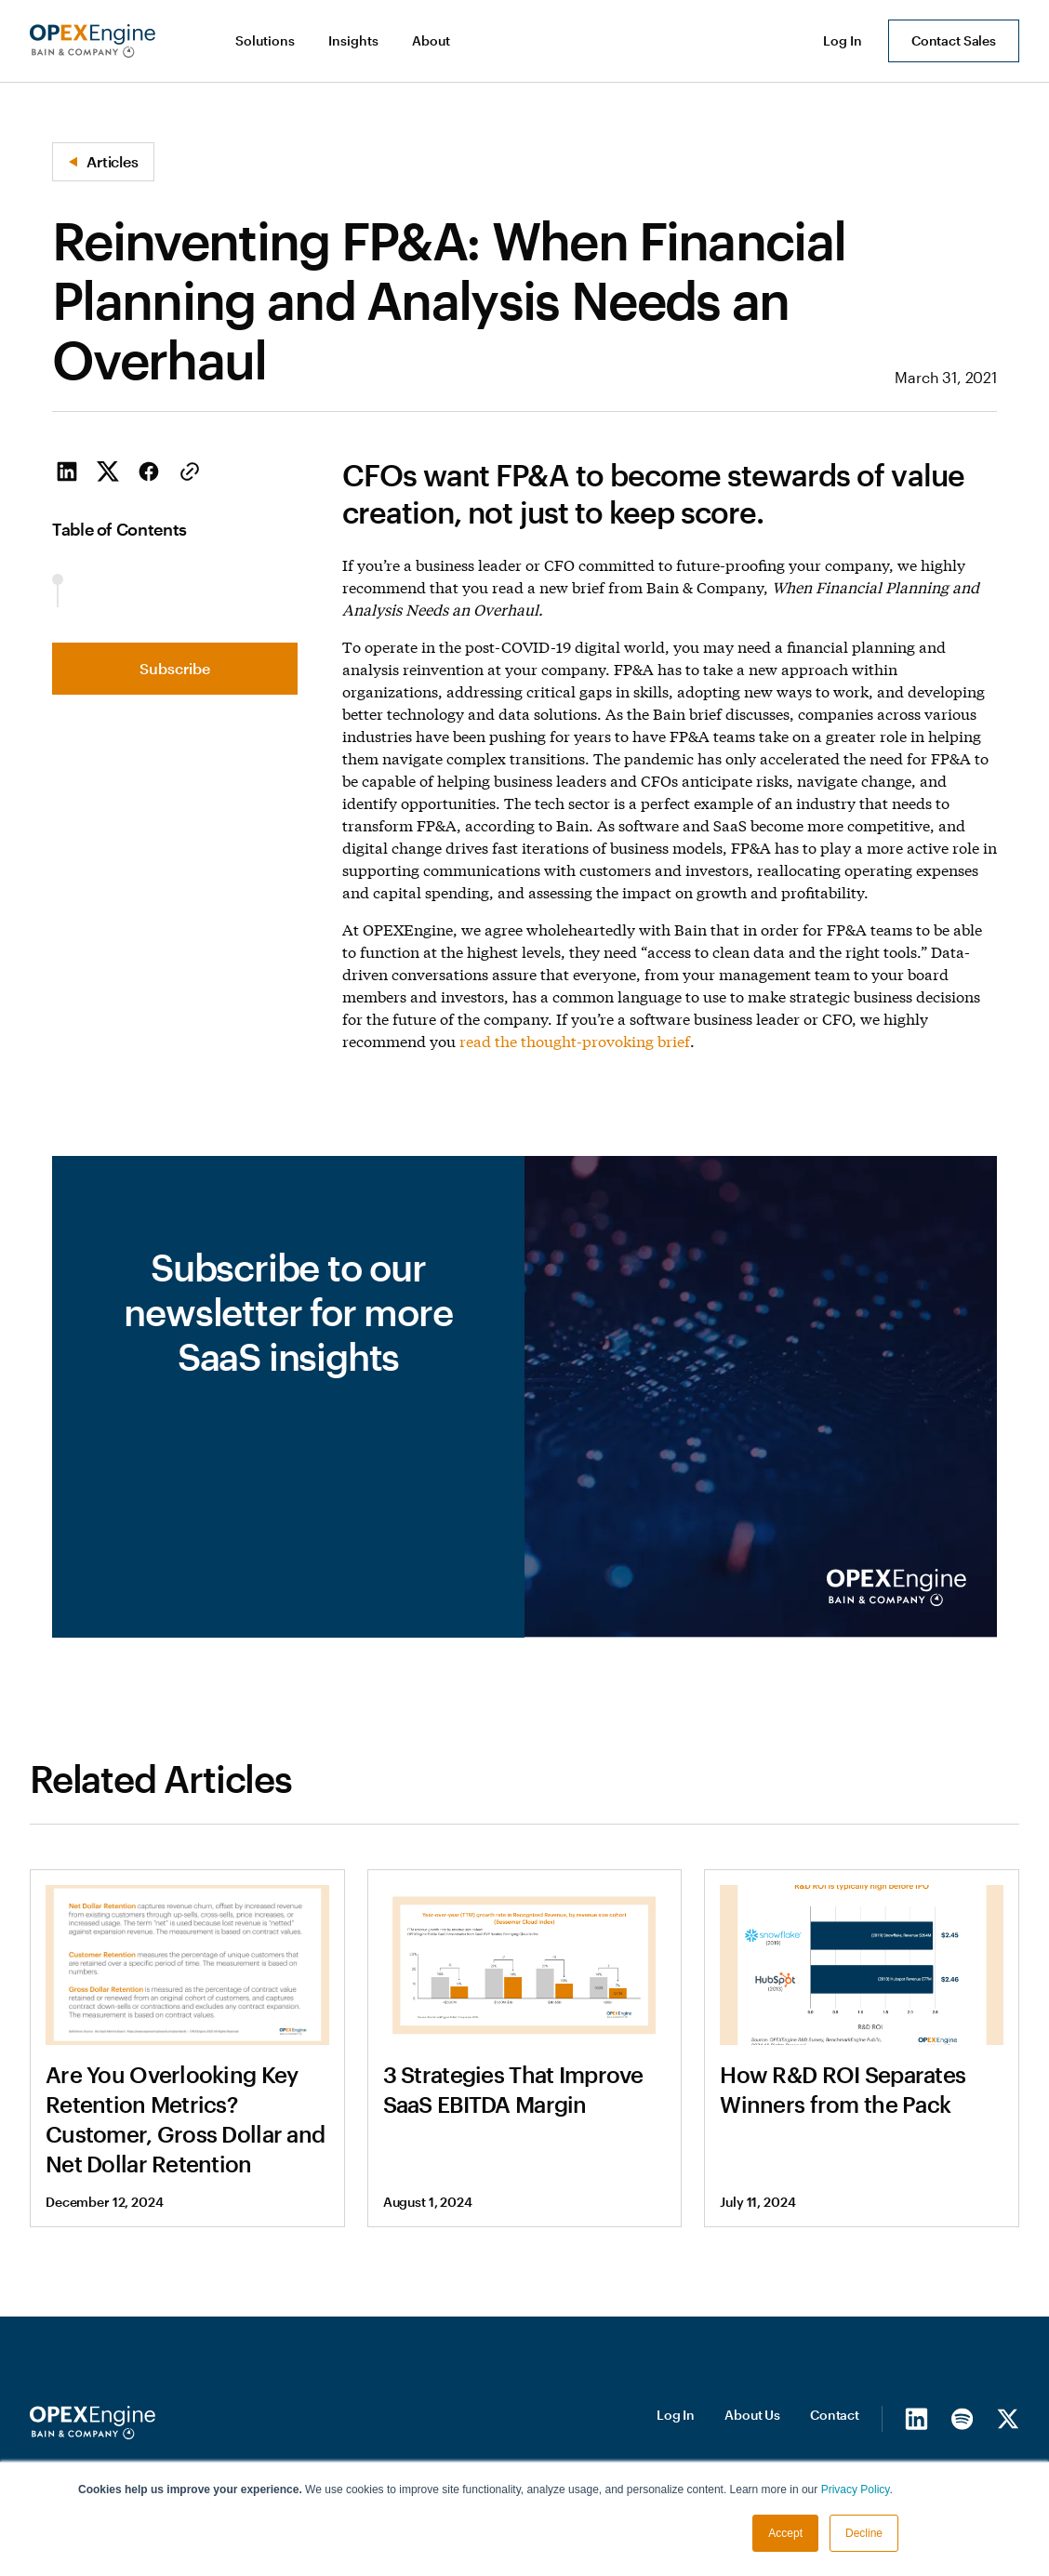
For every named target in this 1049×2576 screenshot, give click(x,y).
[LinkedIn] (916, 2418)
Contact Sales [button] (953, 40)
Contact (834, 2415)
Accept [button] (785, 2533)
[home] (92, 41)
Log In (676, 2415)
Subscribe (174, 668)
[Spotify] (962, 2418)
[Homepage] (92, 2422)
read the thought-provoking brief (574, 1040)
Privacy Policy (855, 2489)
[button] (266, 41)
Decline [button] (864, 2533)
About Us (752, 2415)
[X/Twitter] (1007, 2418)
